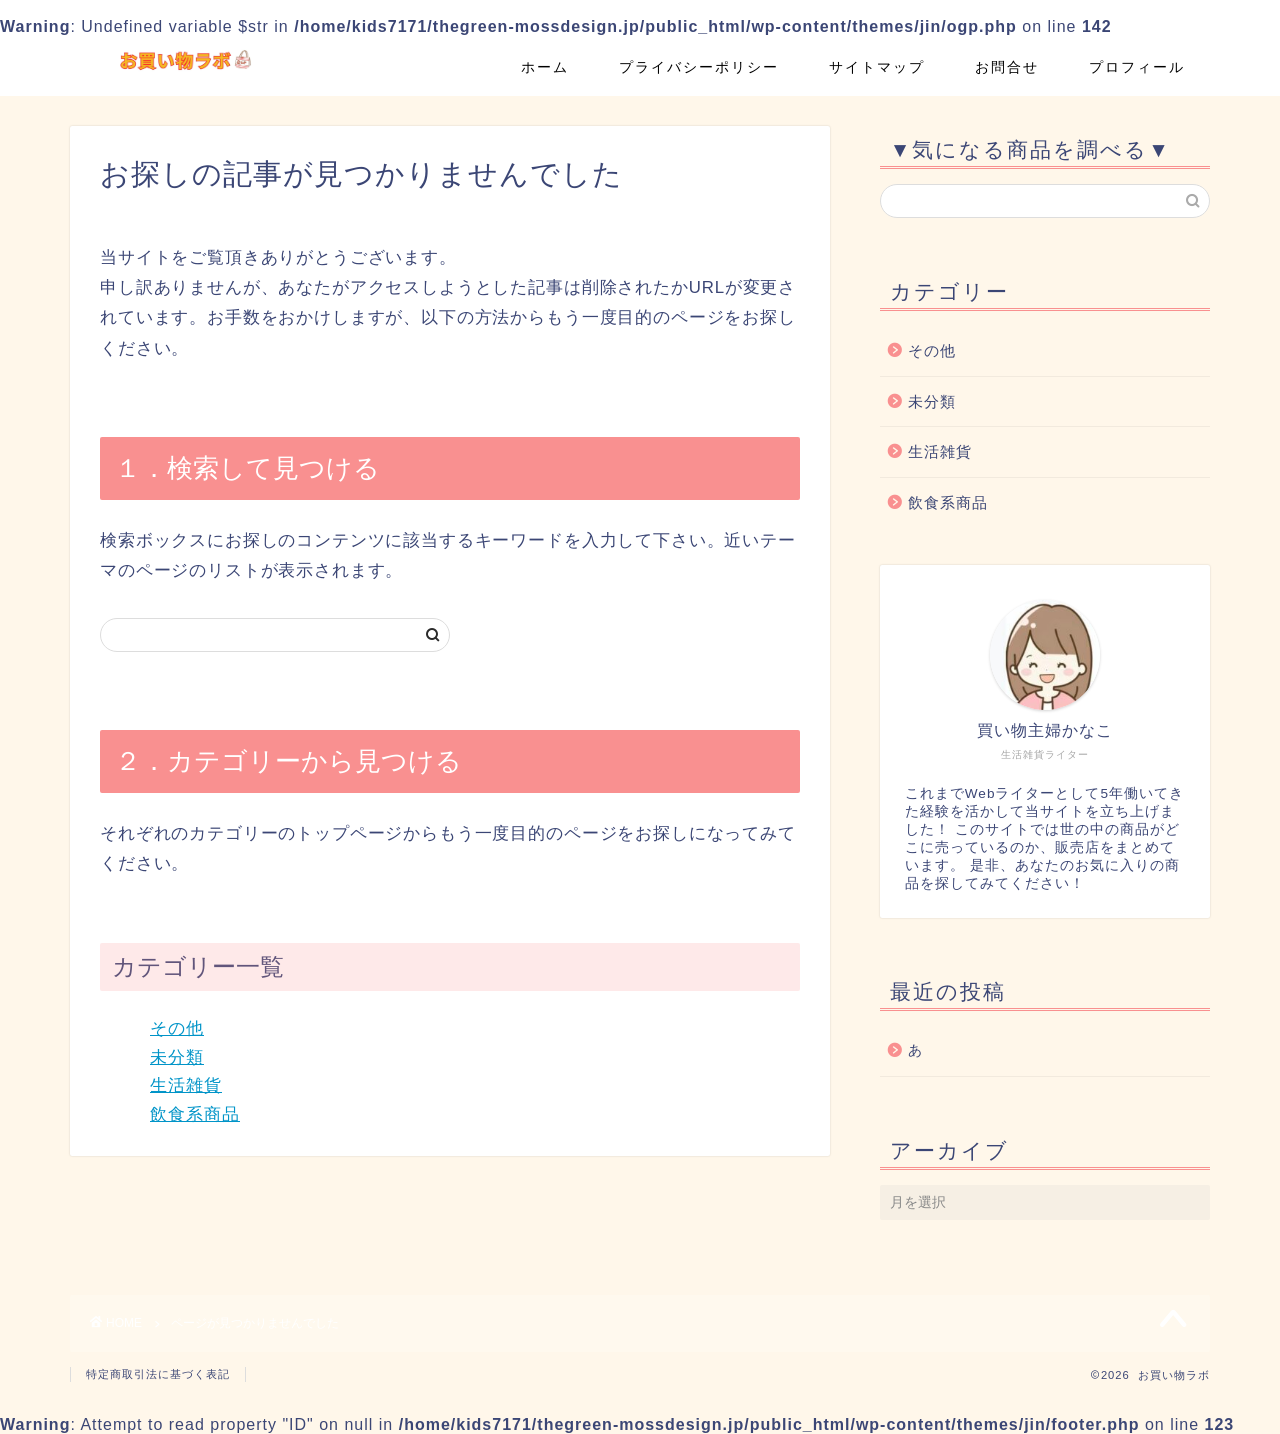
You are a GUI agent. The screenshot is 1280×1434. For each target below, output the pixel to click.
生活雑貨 (186, 1085)
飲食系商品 (195, 1114)
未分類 (177, 1057)
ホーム (545, 67)
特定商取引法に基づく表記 (158, 1374)
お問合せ (1007, 67)
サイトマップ (877, 67)
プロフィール (1137, 67)
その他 (177, 1028)
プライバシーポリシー (699, 67)
